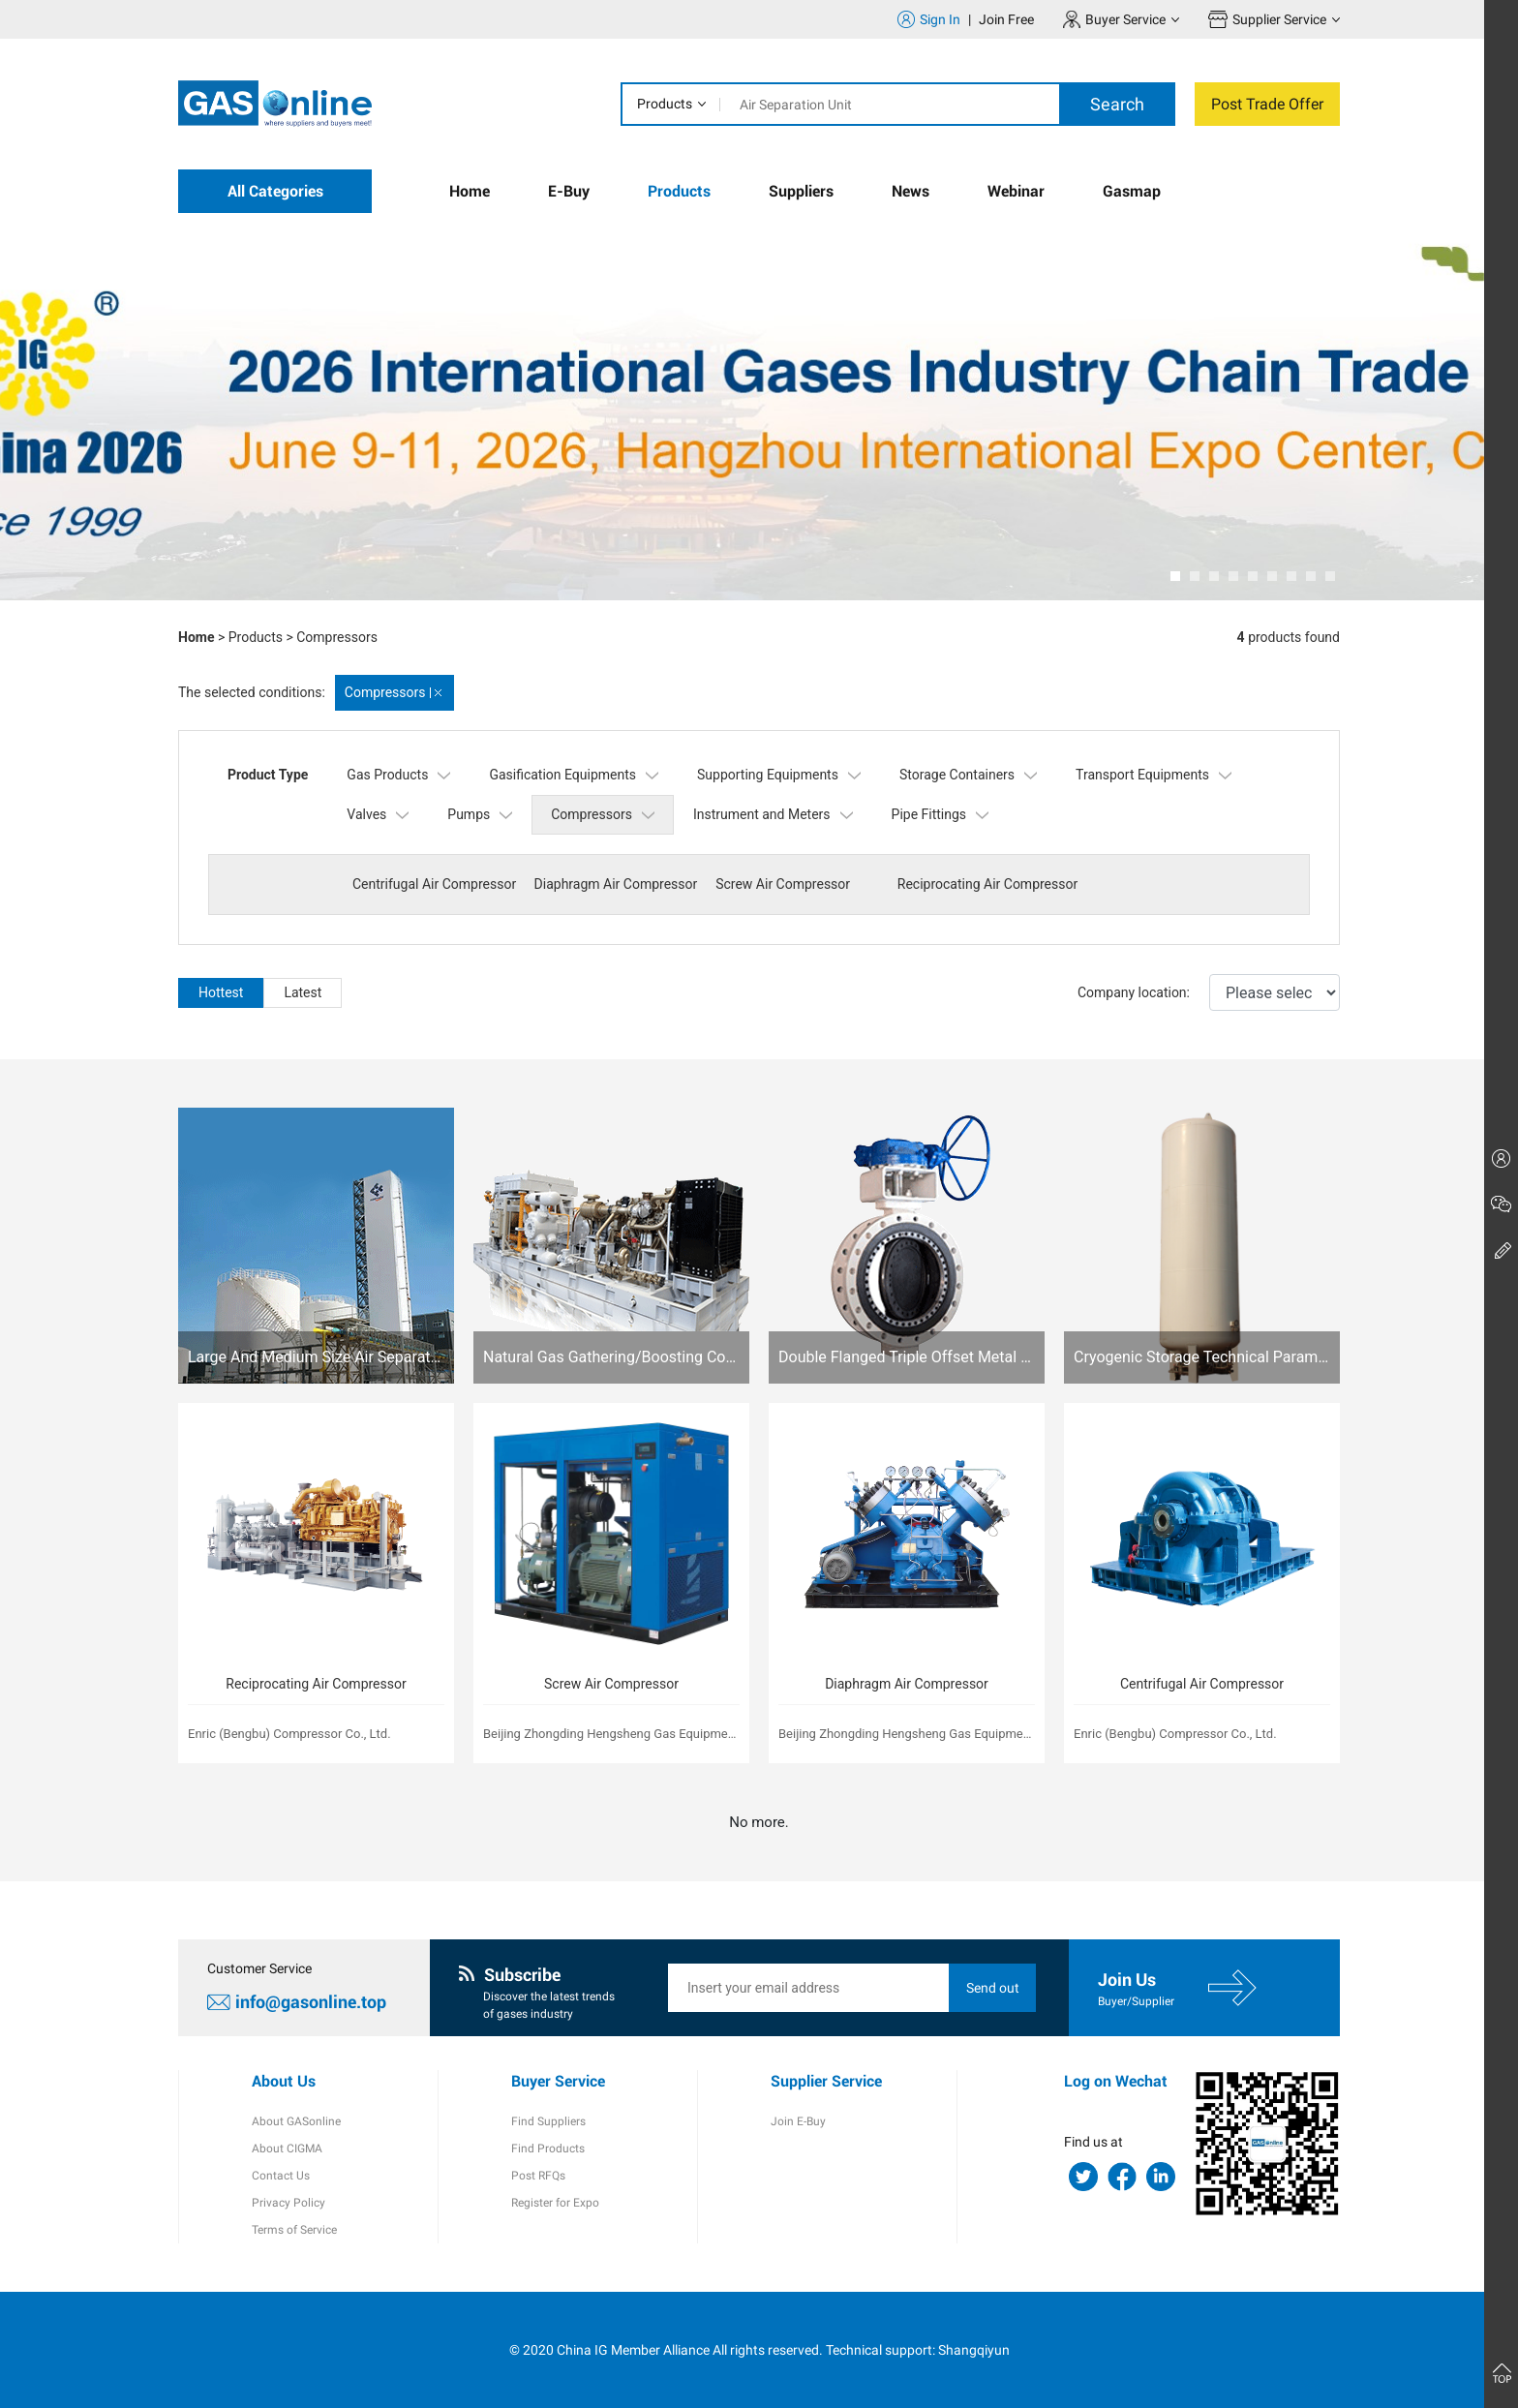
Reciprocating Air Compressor (987, 884)
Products (664, 103)
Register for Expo (555, 2203)
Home (469, 191)
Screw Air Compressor (782, 884)
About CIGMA (287, 2148)
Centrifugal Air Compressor (434, 884)
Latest (302, 992)
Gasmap (1132, 191)
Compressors (337, 637)
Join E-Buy (798, 2121)
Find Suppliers (548, 2121)
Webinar (1016, 191)
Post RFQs (538, 2175)
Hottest (220, 992)
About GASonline (296, 2121)
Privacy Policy (288, 2203)
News (910, 191)
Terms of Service (294, 2230)
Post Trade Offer (1267, 104)
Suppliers (801, 191)
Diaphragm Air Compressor (616, 884)
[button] (1175, 576)
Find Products (548, 2148)
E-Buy (569, 191)
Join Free (1006, 19)
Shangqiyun (974, 2350)
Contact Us (281, 2175)
